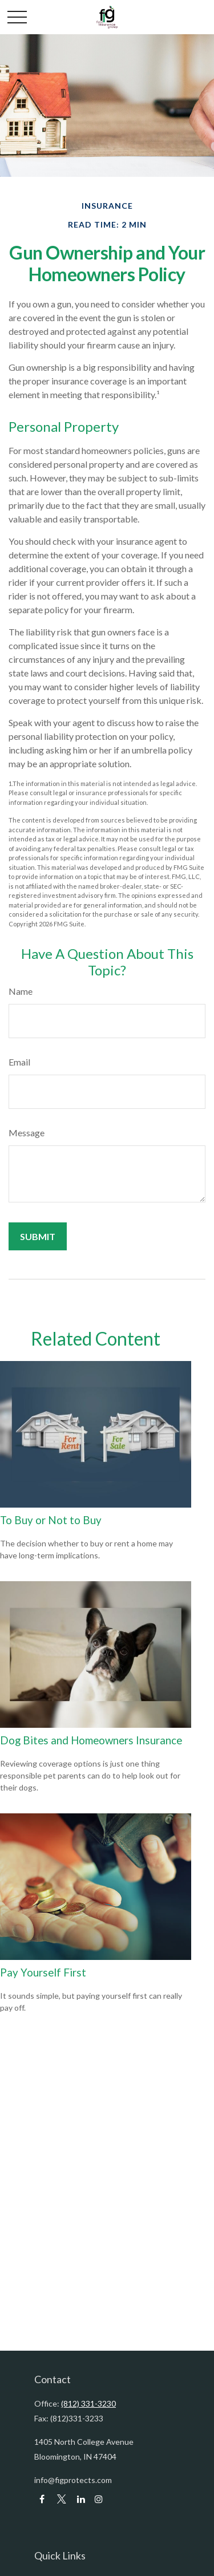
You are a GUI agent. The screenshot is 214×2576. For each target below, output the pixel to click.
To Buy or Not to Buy (51, 1520)
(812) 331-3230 (88, 2403)
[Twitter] (61, 2499)
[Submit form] (38, 1236)
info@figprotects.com (73, 2480)
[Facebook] (42, 2499)
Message (27, 1132)
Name (21, 991)
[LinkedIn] (80, 2499)
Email (19, 1061)
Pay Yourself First (43, 1972)
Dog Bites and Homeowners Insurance (91, 1740)
